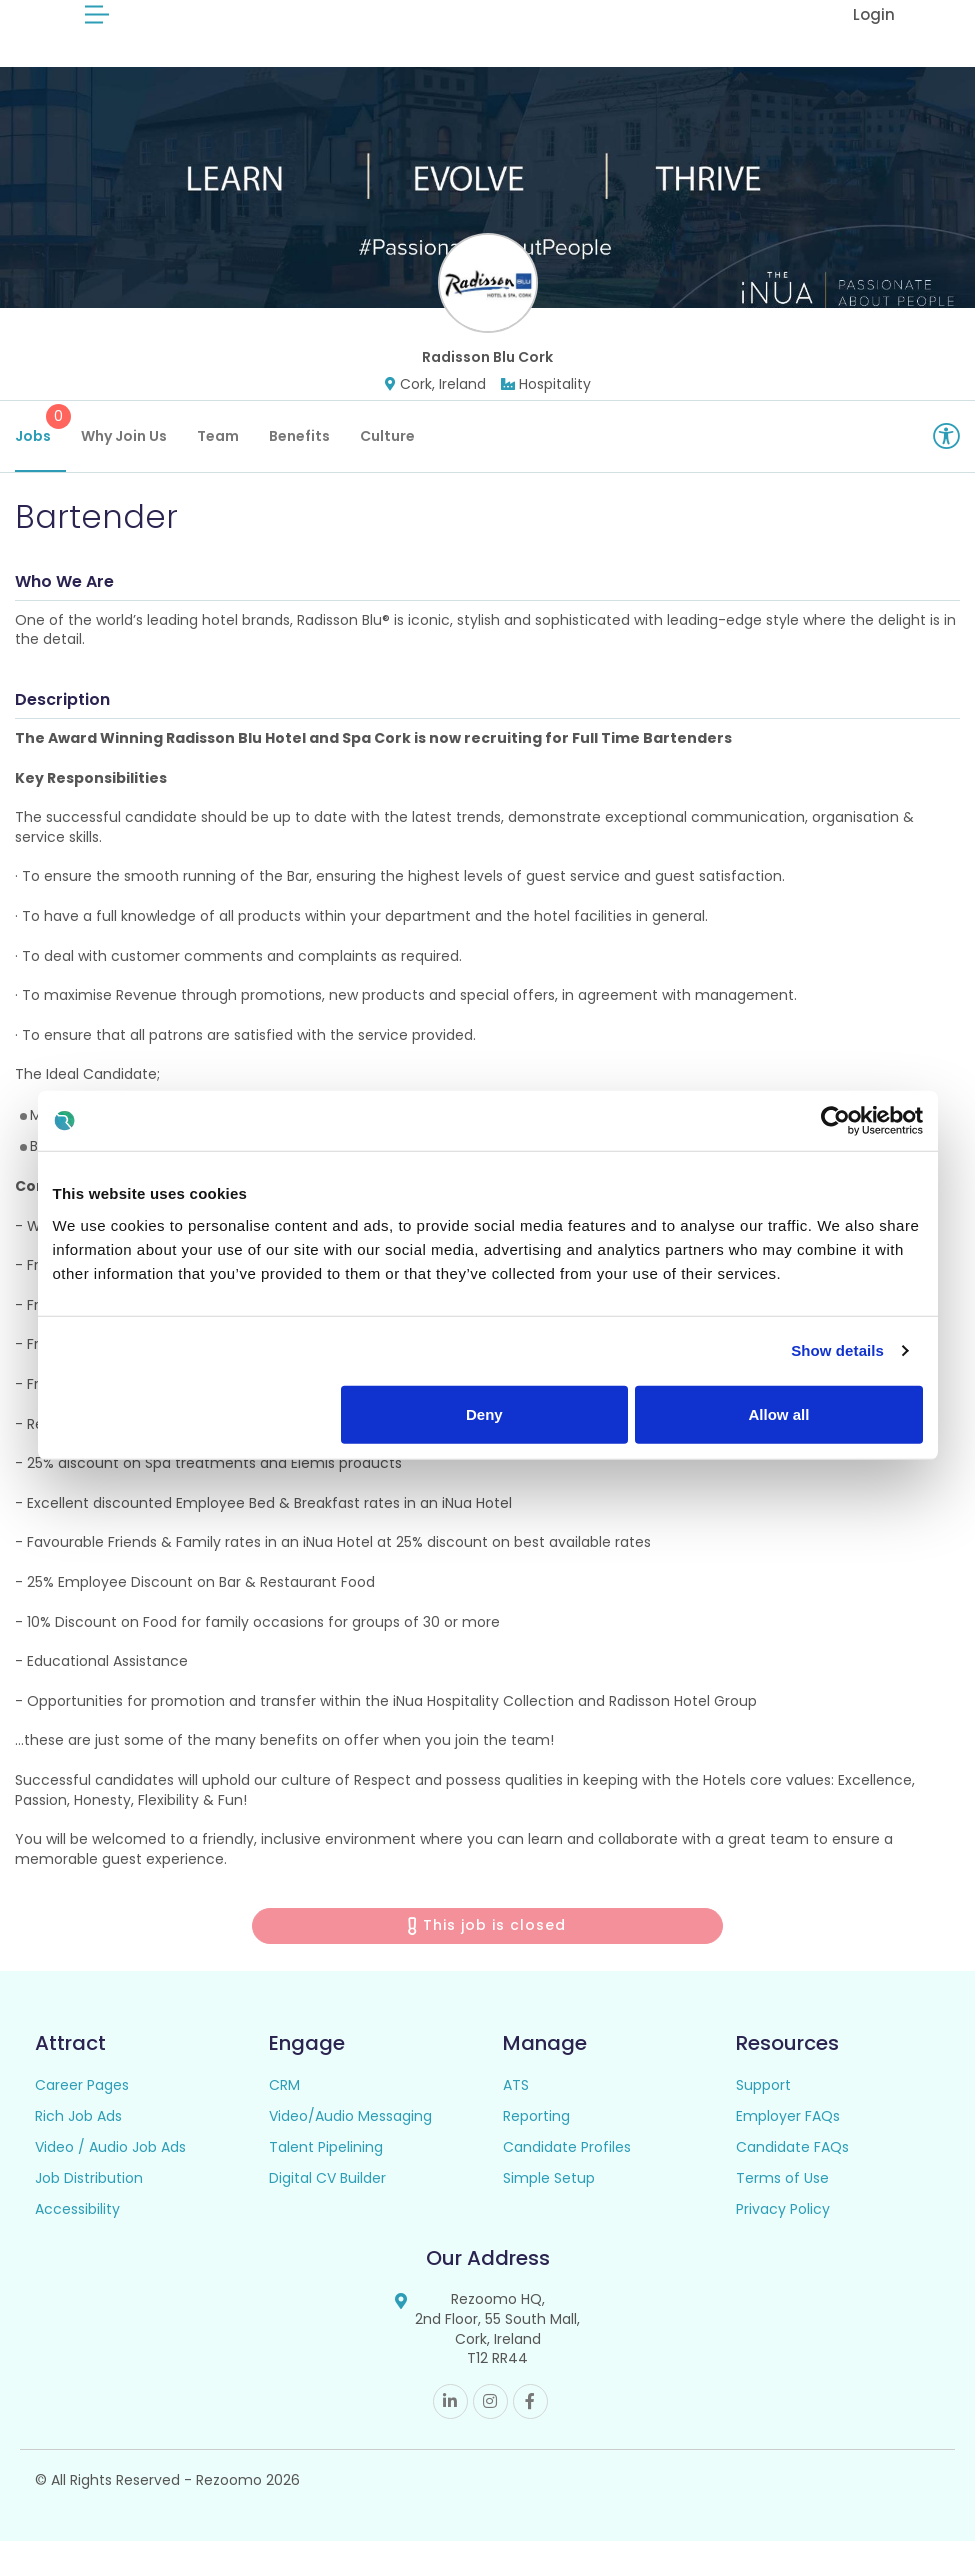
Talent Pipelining (326, 2157)
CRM (284, 2095)
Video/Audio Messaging (350, 2126)
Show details (837, 1350)
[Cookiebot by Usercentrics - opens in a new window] (835, 1121)
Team (218, 445)
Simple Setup (549, 2188)
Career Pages (82, 2095)
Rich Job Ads (78, 2126)
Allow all (779, 1413)
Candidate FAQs (792, 2157)
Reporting (536, 2126)
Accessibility (77, 2219)
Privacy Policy (783, 2219)
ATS (516, 2095)
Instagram (490, 2410)
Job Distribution (89, 2188)
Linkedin (450, 2410)
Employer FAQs (788, 2126)
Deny (484, 1413)
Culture (387, 445)
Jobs (40, 434)
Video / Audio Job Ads (110, 2157)
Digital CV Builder (327, 2188)
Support (763, 2095)
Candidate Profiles (567, 2157)
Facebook (530, 2410)
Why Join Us (124, 445)
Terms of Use (782, 2188)
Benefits (299, 445)
